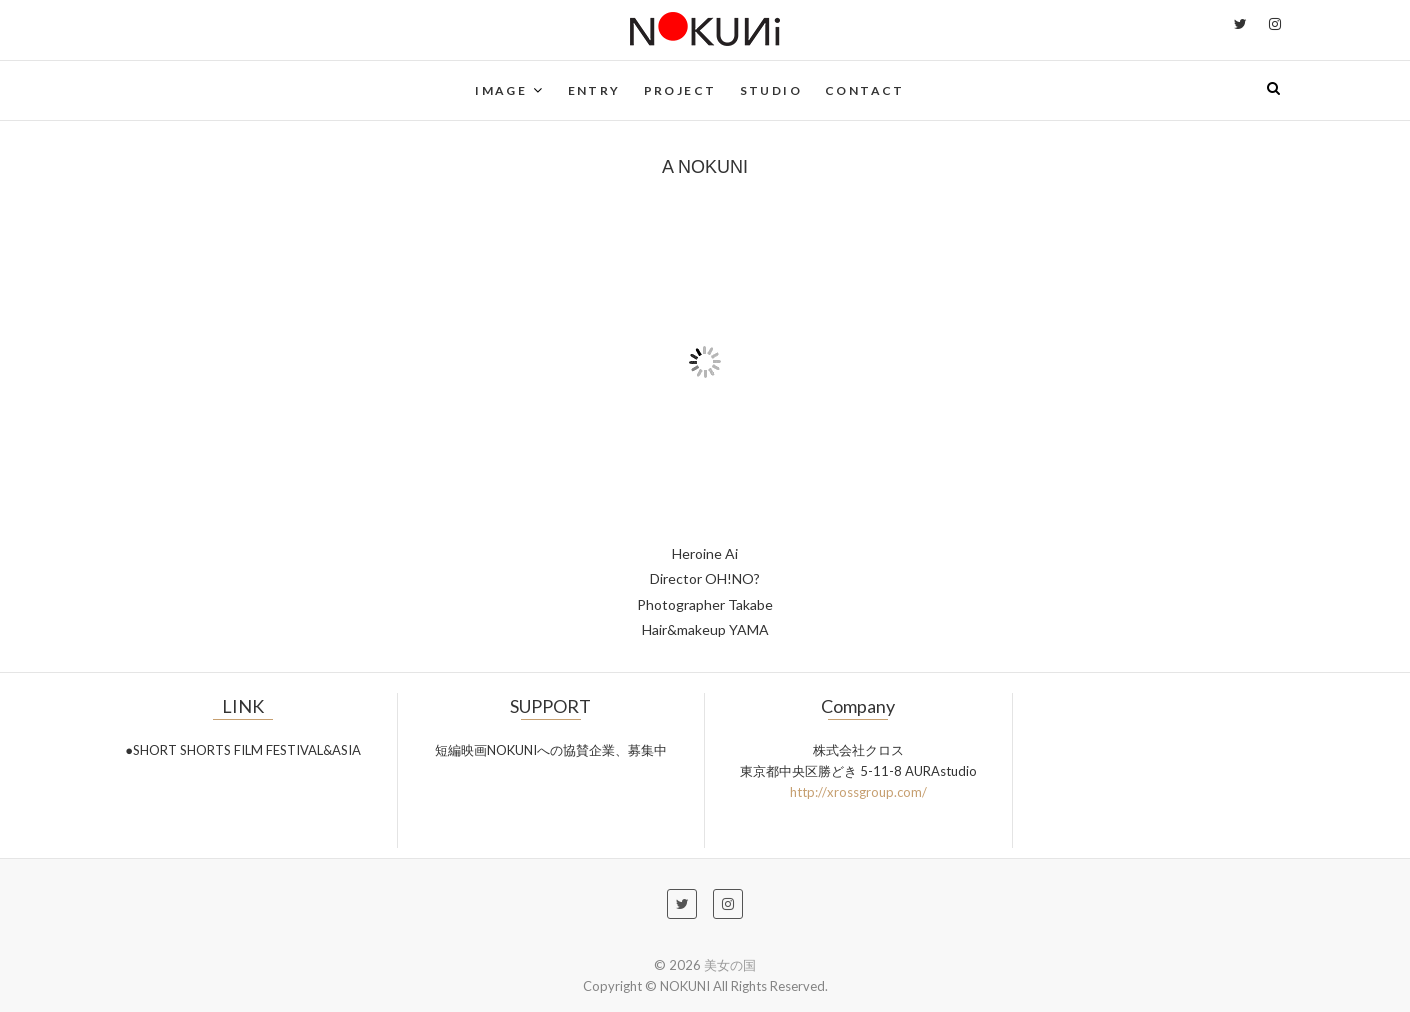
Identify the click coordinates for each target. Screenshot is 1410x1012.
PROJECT (680, 90)
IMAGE (501, 90)
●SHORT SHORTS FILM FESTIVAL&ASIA (243, 750)
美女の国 (730, 965)
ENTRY (594, 90)
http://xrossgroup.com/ (858, 792)
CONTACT (865, 90)
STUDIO (771, 90)
